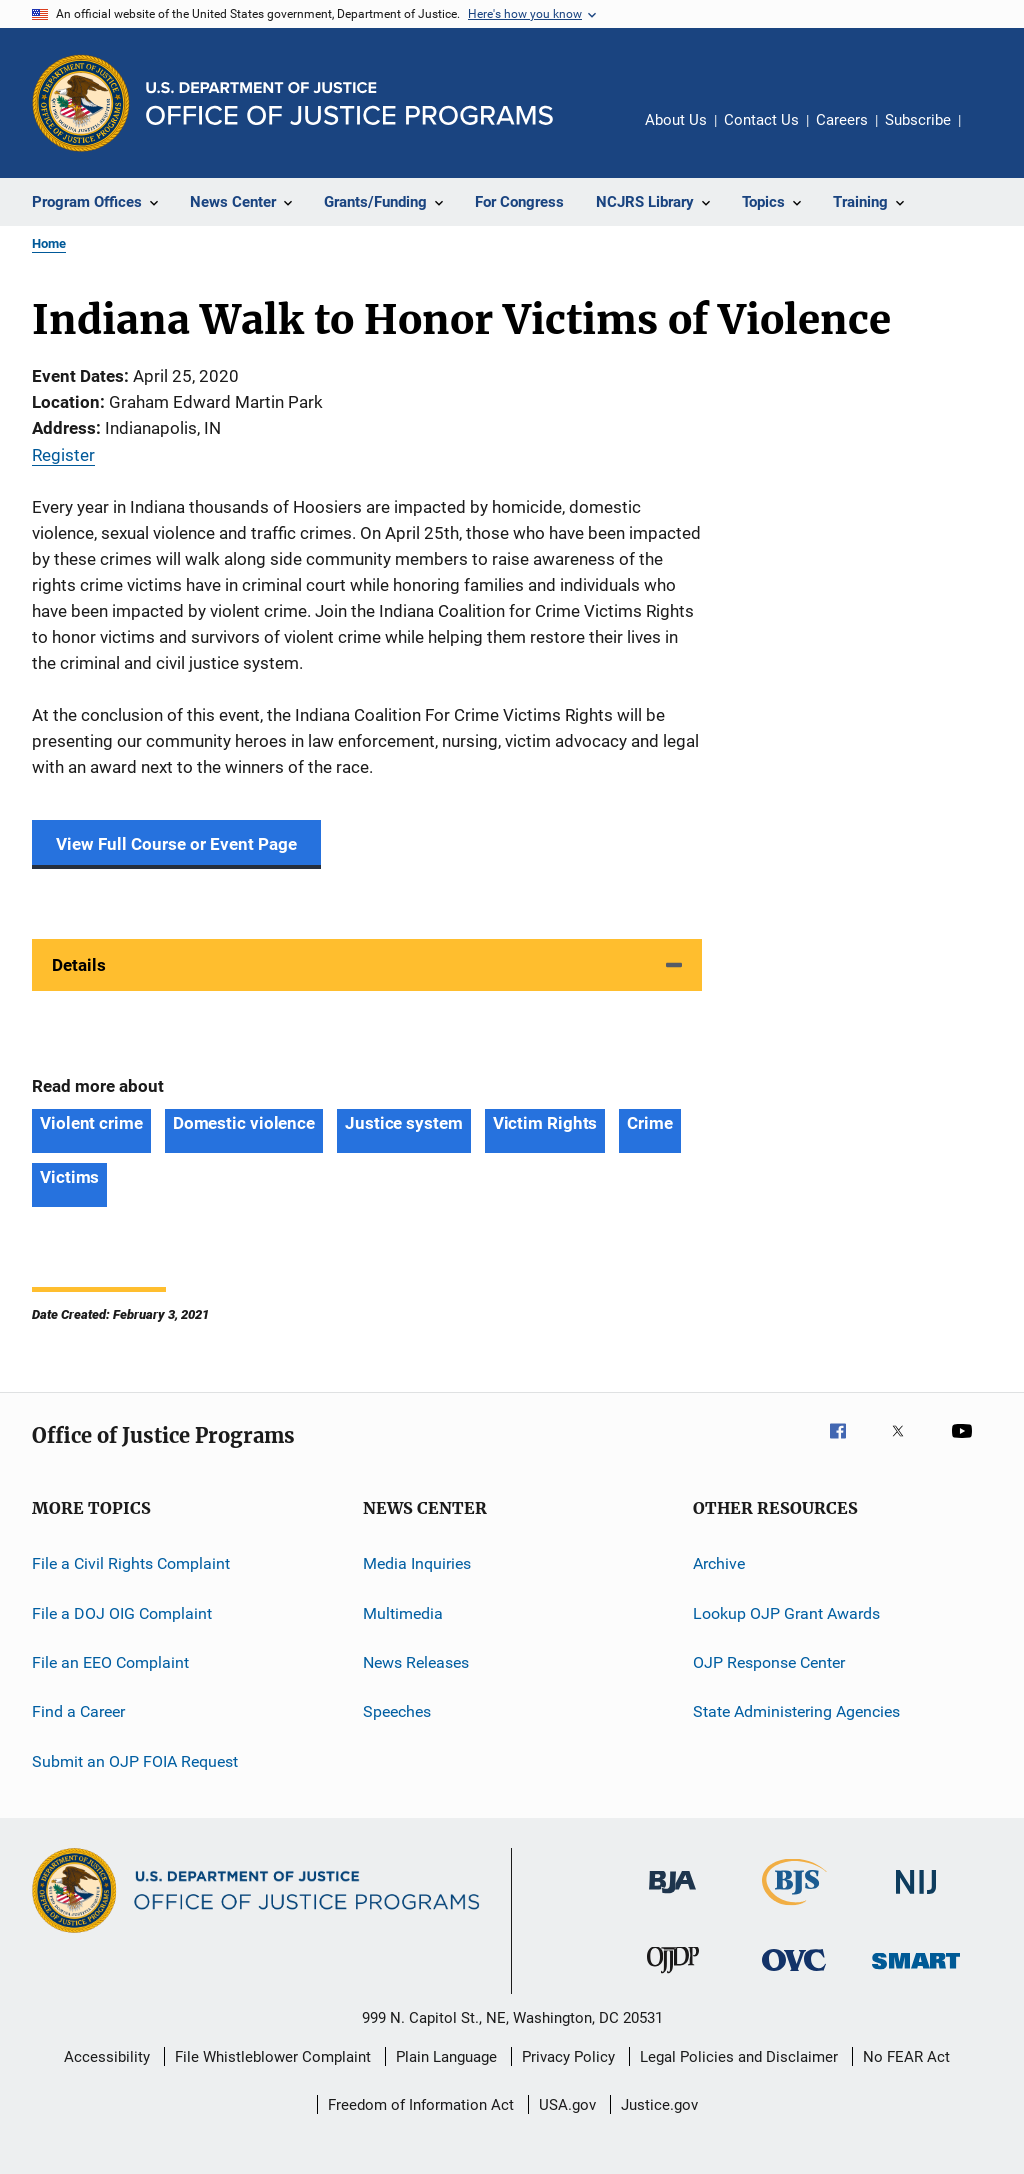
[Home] (349, 103)
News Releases (416, 1662)
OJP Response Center (769, 1662)
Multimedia (403, 1612)
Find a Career (78, 1711)
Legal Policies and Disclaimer (739, 2057)
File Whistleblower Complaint (273, 2057)
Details (79, 965)
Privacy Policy (568, 2057)
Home (49, 243)
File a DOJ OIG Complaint (122, 1612)
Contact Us (761, 120)
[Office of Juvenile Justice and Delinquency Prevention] (673, 1977)
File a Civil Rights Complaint (131, 1563)
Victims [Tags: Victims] (69, 1177)
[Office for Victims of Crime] (794, 1974)
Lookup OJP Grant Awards (786, 1612)
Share (992, 134)
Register (63, 455)
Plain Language (446, 2057)
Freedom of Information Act (421, 2105)
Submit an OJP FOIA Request (135, 1760)
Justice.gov (659, 2105)
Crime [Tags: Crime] (650, 1123)
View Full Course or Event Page (176, 844)
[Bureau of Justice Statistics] (794, 1909)
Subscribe (918, 120)
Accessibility (107, 2057)
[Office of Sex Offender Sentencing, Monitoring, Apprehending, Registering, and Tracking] (916, 1972)
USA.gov (567, 2105)
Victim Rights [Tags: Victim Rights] (545, 1123)
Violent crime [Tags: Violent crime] (91, 1123)
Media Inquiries (417, 1563)
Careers (842, 120)
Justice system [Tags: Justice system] (404, 1123)
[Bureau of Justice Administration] (672, 1897)
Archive (719, 1563)
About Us (676, 120)
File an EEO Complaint (110, 1662)
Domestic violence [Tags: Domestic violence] (244, 1123)
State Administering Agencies (796, 1711)
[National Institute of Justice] (916, 1897)
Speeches (397, 1711)
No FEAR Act (906, 2057)
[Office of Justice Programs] (81, 103)
